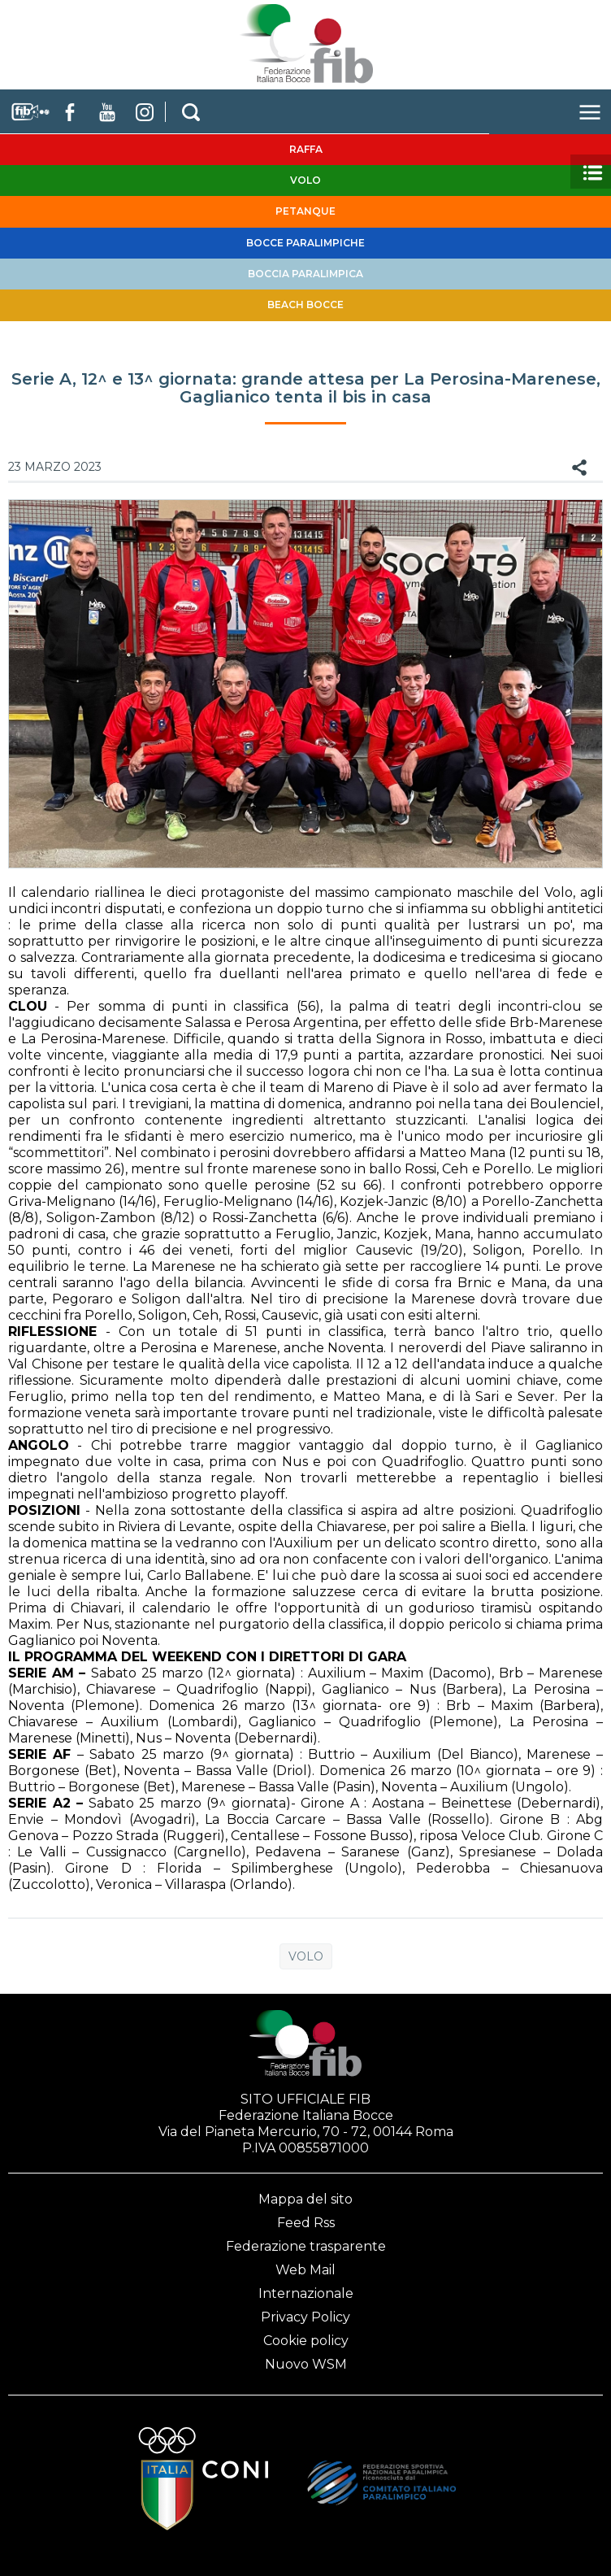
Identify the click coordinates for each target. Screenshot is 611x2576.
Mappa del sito (305, 2199)
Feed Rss (306, 2222)
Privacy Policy (305, 2317)
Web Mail (305, 2270)
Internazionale (305, 2293)
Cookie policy (306, 2340)
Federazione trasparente (306, 2246)
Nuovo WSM (306, 2364)
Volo (305, 1956)
